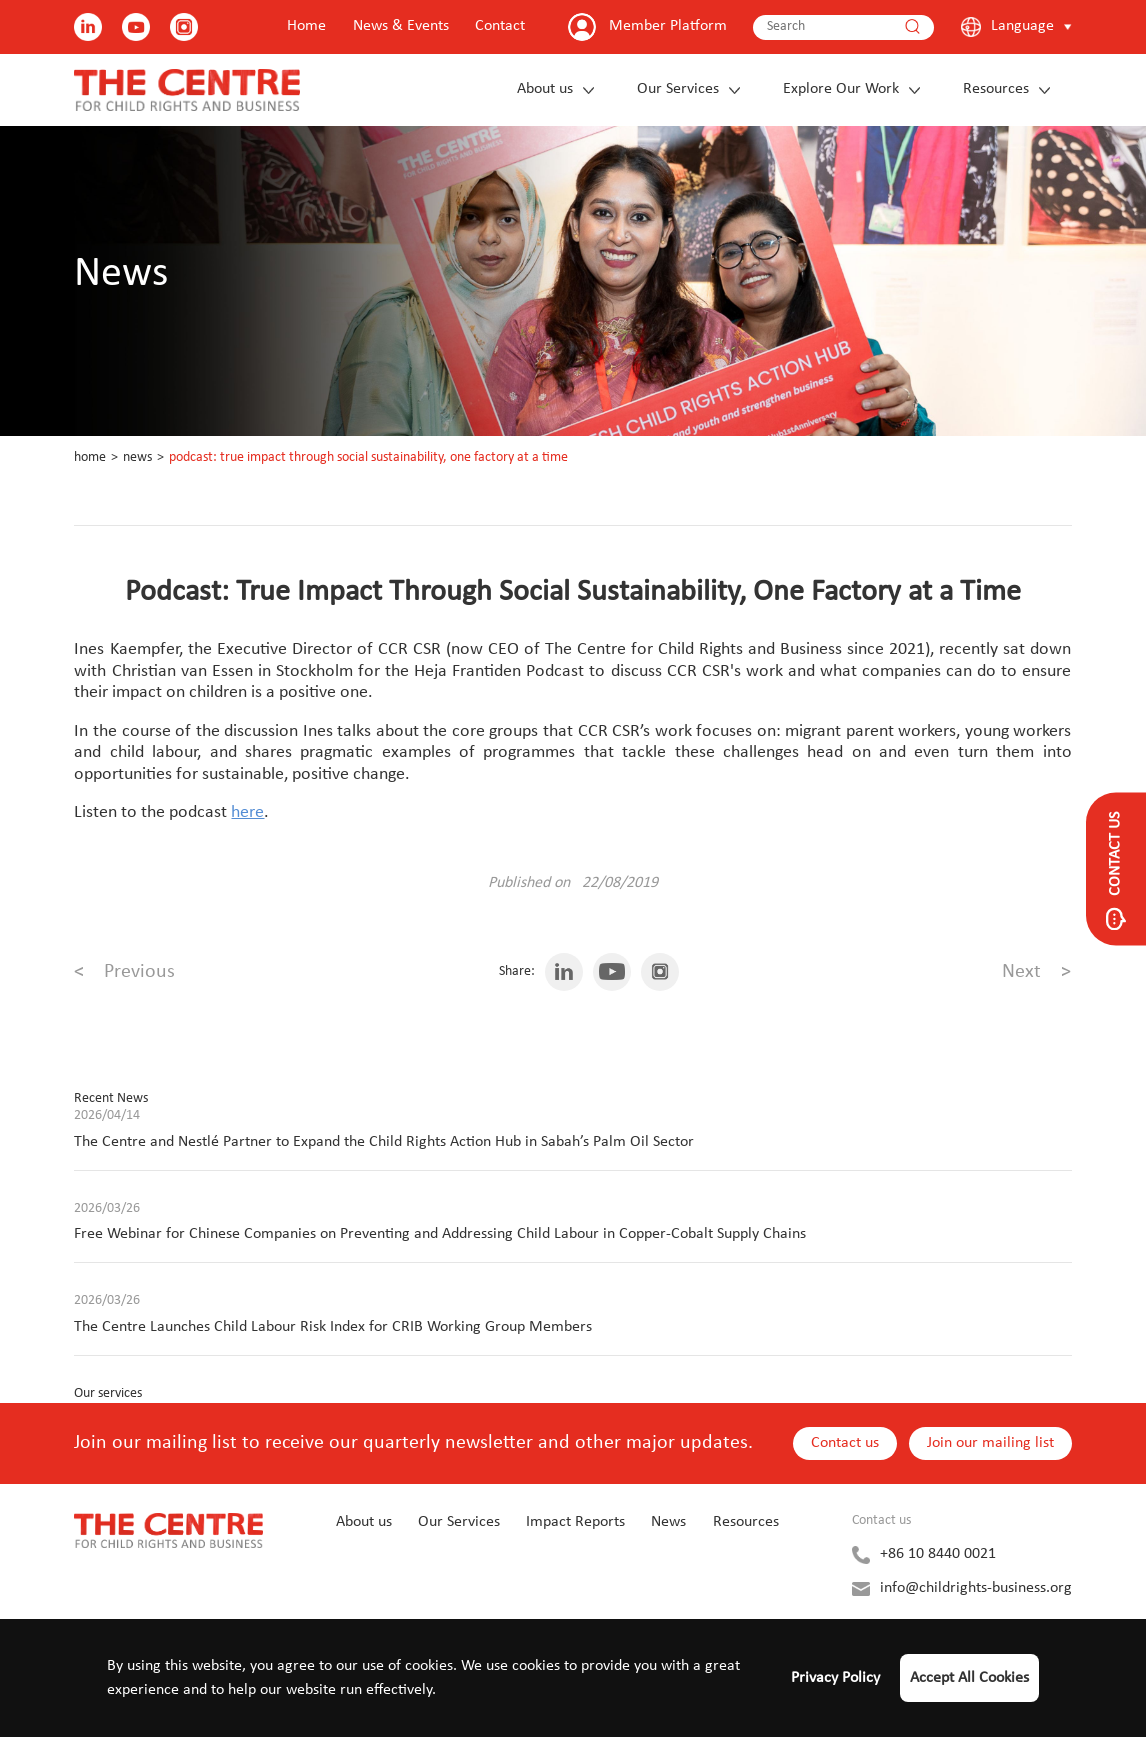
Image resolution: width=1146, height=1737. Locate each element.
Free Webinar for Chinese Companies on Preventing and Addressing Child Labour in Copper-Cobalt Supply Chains (440, 1234)
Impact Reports (575, 1522)
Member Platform (668, 26)
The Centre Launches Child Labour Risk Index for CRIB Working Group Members (333, 1327)
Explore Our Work (841, 89)
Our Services (678, 89)
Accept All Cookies (969, 1678)
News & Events (401, 26)
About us (545, 89)
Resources (996, 89)
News (137, 457)
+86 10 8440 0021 (938, 1554)
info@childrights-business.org (976, 1588)
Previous (124, 972)
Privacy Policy (835, 1678)
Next (1036, 972)
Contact (500, 26)
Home (306, 26)
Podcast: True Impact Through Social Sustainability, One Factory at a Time (368, 457)
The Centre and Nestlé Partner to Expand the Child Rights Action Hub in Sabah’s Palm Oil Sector (384, 1142)
